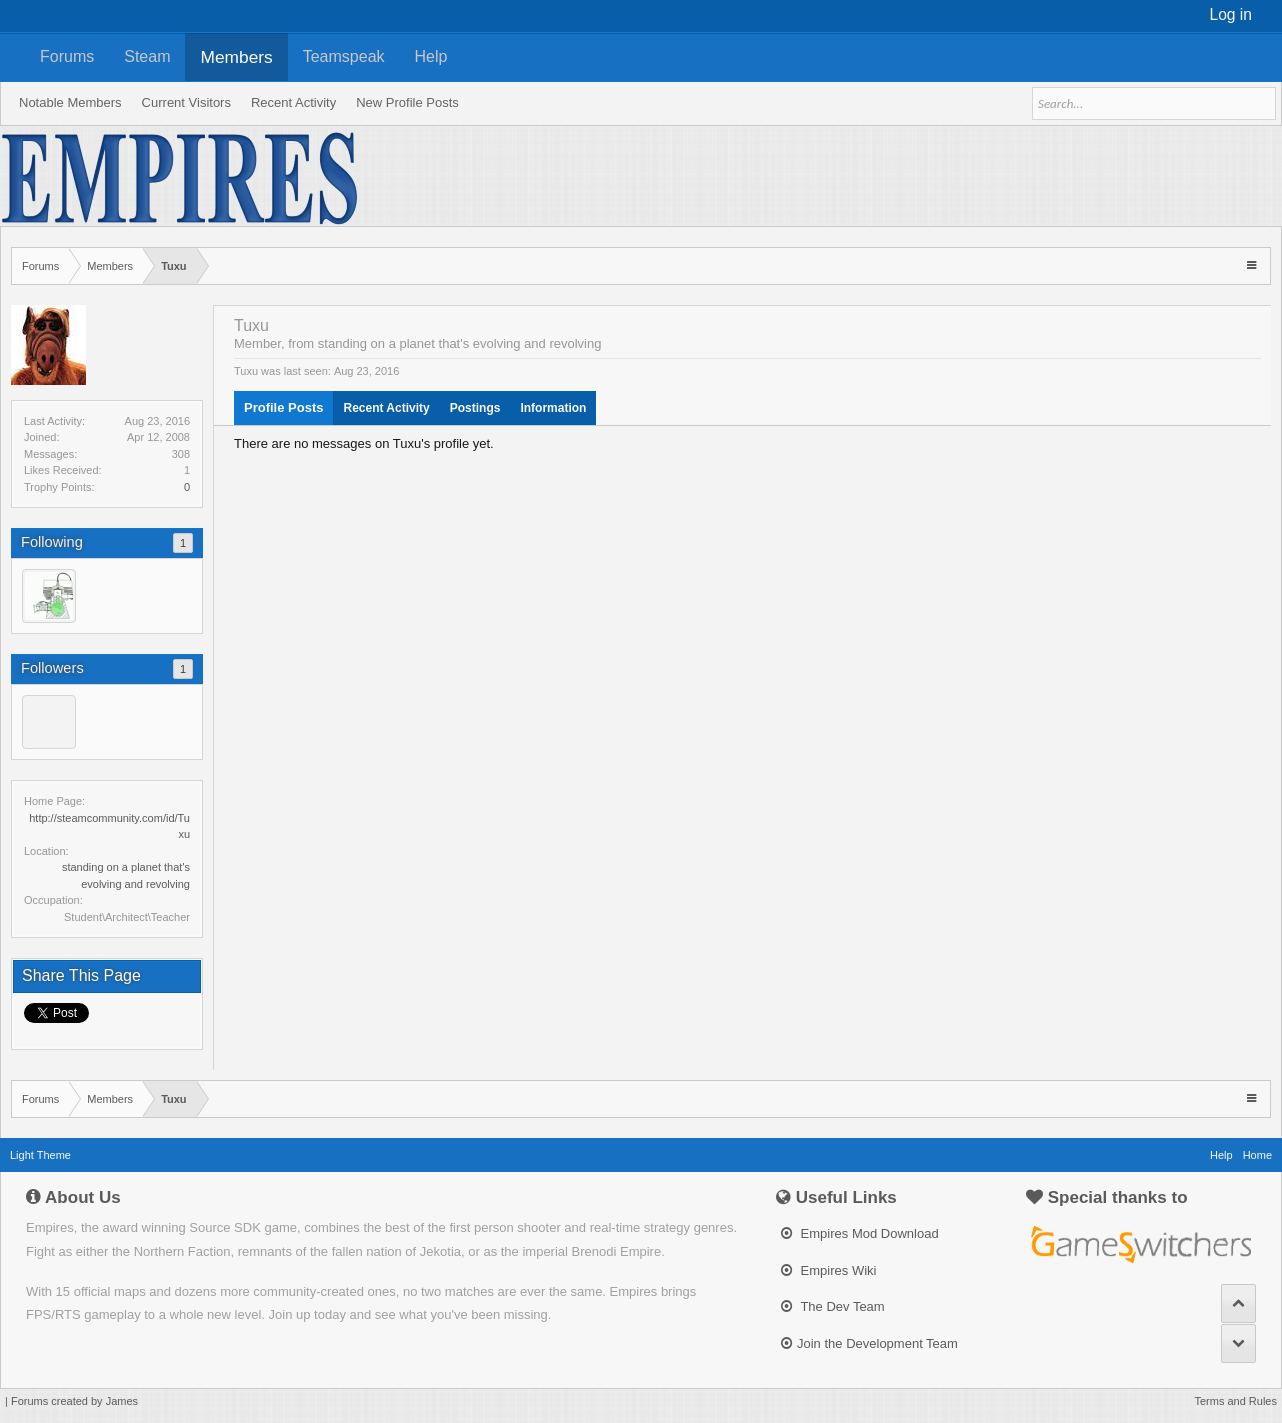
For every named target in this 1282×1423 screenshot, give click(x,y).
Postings (475, 408)
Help (431, 56)
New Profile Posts (407, 102)
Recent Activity (386, 408)
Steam (147, 56)
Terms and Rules (1235, 1401)
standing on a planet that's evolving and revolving (460, 343)
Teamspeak (344, 56)
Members (236, 57)
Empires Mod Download (860, 1233)
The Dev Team (833, 1306)
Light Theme (40, 1155)
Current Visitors (186, 102)
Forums (67, 56)
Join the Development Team (869, 1343)
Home (1257, 1155)
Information (553, 408)
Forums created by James (74, 1401)
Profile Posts (283, 407)
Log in (1231, 14)
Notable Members (70, 102)
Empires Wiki (828, 1270)
